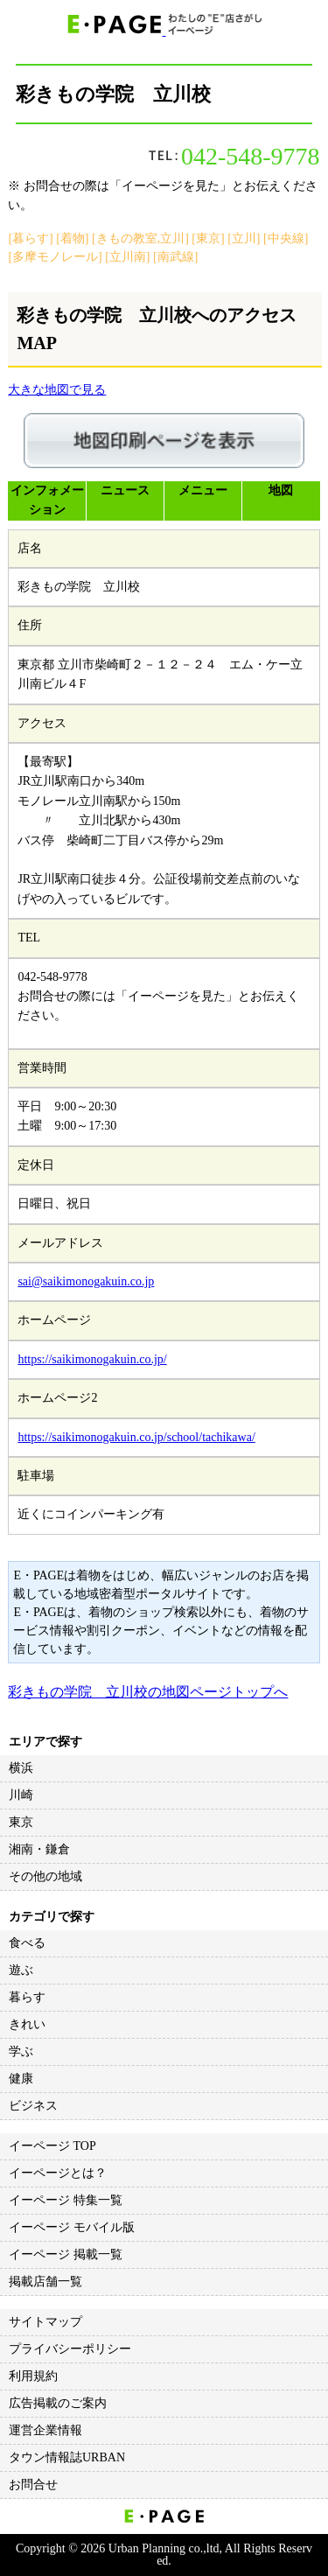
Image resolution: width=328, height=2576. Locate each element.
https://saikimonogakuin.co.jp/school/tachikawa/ (136, 1437)
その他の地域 (45, 1876)
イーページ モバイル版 (72, 2227)
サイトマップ (45, 2321)
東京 (21, 1822)
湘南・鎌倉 (39, 1849)
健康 (21, 2078)
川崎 (21, 1795)
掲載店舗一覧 (45, 2281)
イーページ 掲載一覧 (65, 2254)
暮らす (27, 1997)
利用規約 (33, 2376)
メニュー (202, 490)
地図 (281, 490)
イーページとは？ (58, 2173)
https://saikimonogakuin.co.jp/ (91, 1359)
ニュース (125, 490)
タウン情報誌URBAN (67, 2457)
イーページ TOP (52, 2145)
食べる (27, 1943)
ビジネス (33, 2105)
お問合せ (33, 2484)
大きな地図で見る (57, 389)
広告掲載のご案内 (58, 2403)
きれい (27, 2024)
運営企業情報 (45, 2430)
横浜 (21, 1767)
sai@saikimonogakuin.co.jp (85, 1281)
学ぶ (21, 2051)
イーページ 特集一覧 (65, 2200)
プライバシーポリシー (70, 2349)
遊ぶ (21, 1970)
